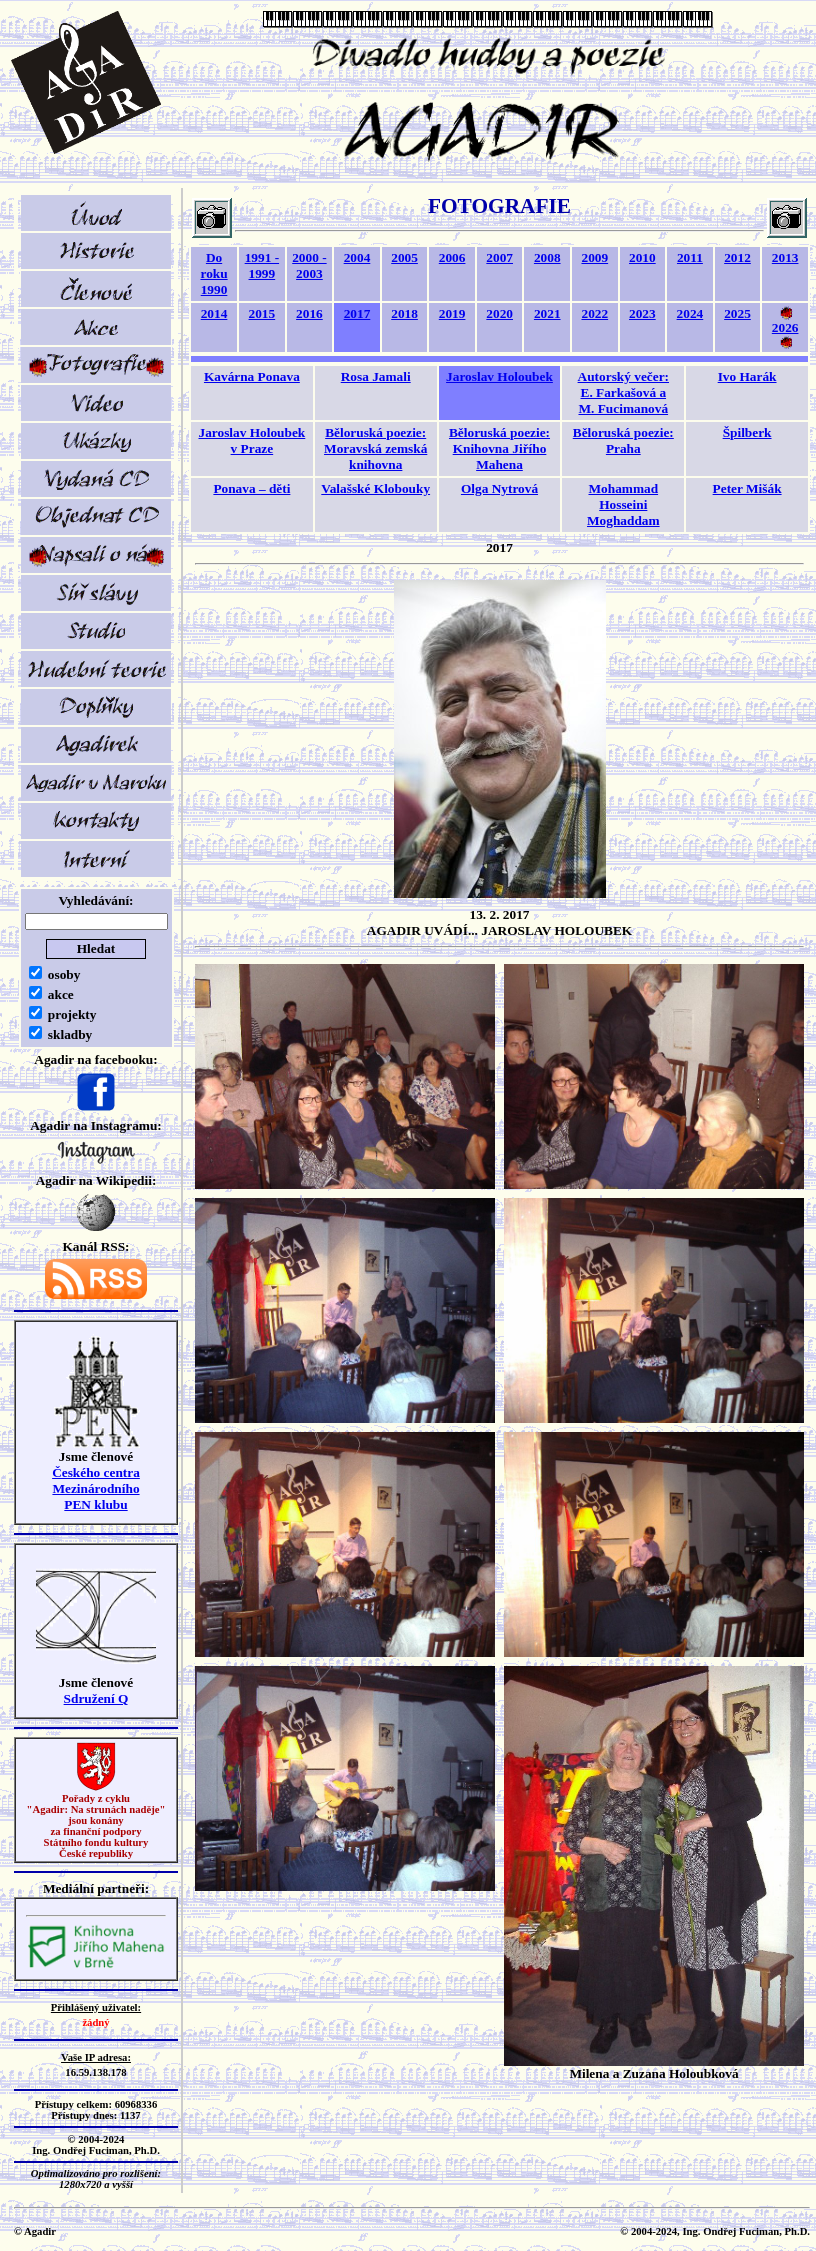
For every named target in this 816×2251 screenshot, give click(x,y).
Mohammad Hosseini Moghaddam (623, 504)
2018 (404, 313)
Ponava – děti (251, 488)
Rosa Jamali (376, 376)
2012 (737, 257)
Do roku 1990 (213, 273)
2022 (594, 313)
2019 (452, 313)
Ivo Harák (747, 376)
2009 (594, 257)
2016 (309, 313)
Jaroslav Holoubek (499, 376)
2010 (642, 257)
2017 (357, 313)
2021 (547, 313)
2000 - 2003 (309, 265)
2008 (547, 257)
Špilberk (747, 432)
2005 (404, 257)
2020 (499, 313)
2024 (690, 313)
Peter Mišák (747, 488)
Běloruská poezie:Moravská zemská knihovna (375, 448)
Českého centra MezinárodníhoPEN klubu (96, 1488)
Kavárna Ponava (252, 376)
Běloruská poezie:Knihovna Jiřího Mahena (499, 448)
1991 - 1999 (262, 265)
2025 (737, 313)
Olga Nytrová (499, 488)
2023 (642, 313)
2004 (357, 257)
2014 (214, 313)
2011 (690, 257)
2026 (785, 327)
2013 (785, 257)
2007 (499, 257)
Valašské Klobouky (375, 488)
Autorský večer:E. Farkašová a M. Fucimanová (623, 392)
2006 (452, 257)
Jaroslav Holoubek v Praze (252, 440)
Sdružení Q (96, 1698)
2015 (262, 313)
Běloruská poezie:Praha (623, 440)
